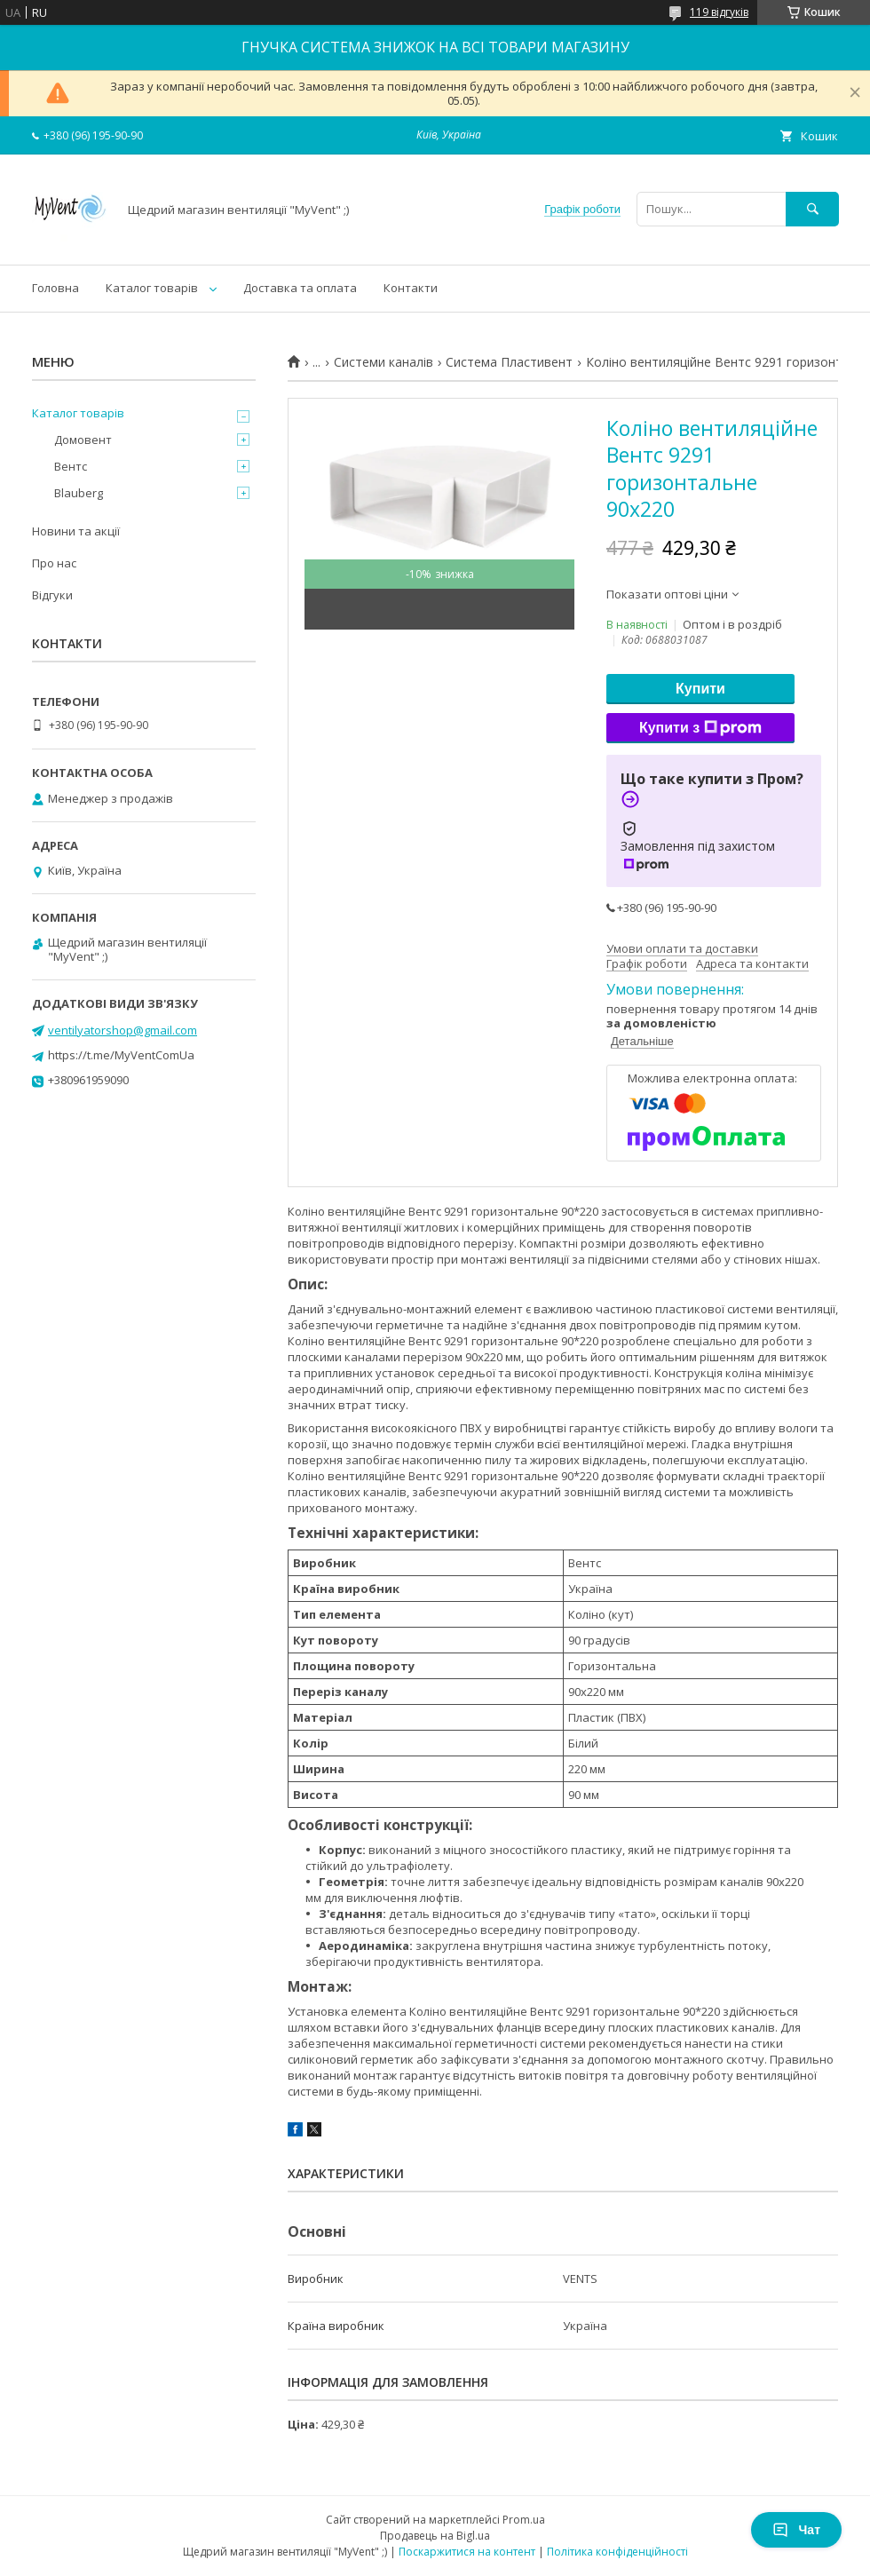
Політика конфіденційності (617, 2551)
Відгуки (52, 595)
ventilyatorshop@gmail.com (122, 1030)
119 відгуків (719, 12)
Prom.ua (523, 2519)
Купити (700, 688)
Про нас (54, 563)
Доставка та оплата (300, 288)
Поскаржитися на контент (467, 2551)
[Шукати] (812, 209)
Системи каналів (383, 362)
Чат (796, 2530)
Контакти (411, 288)
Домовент (83, 440)
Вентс (70, 466)
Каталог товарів (152, 288)
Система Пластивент (509, 362)
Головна (55, 288)
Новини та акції (76, 531)
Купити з (700, 728)
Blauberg (78, 493)
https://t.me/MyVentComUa (121, 1055)
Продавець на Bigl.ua (435, 2535)
